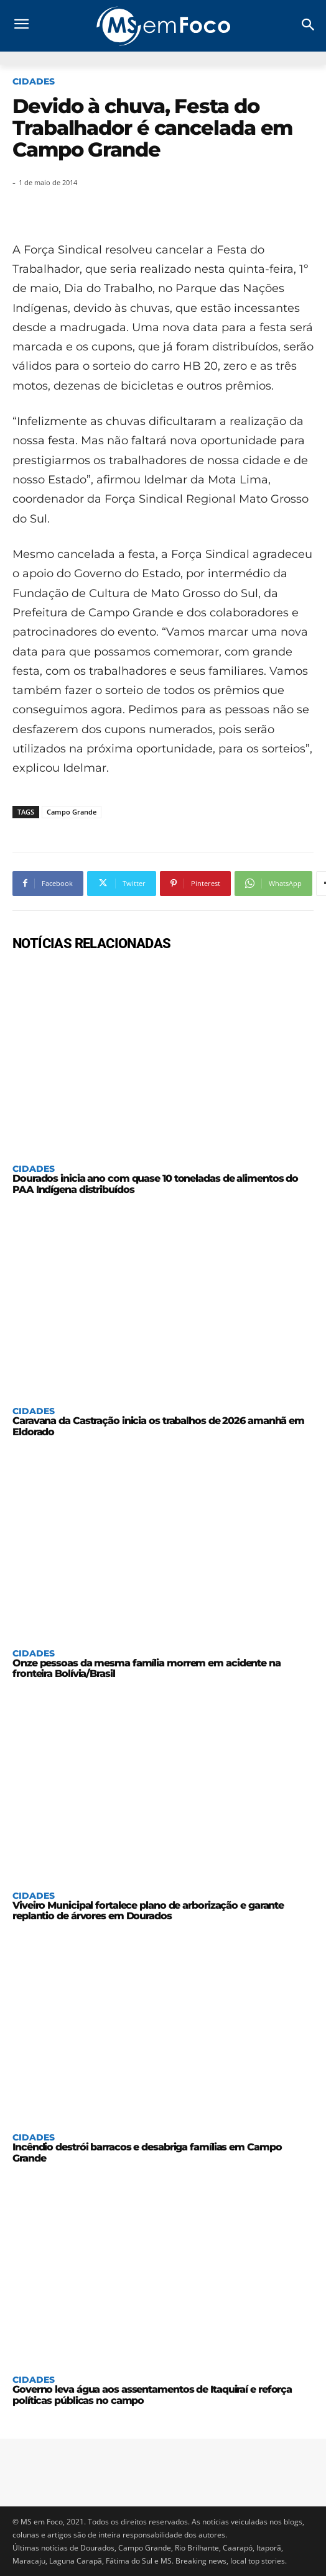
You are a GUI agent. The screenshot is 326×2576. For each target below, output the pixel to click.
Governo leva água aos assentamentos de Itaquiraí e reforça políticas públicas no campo (152, 2394)
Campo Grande (71, 811)
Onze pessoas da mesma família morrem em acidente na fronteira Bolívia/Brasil (146, 1668)
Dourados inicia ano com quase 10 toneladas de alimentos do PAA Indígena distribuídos (155, 1183)
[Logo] (163, 25)
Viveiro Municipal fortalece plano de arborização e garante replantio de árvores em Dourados (148, 1910)
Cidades (33, 81)
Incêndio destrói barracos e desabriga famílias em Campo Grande (147, 2152)
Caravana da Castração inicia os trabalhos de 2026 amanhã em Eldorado (158, 1426)
